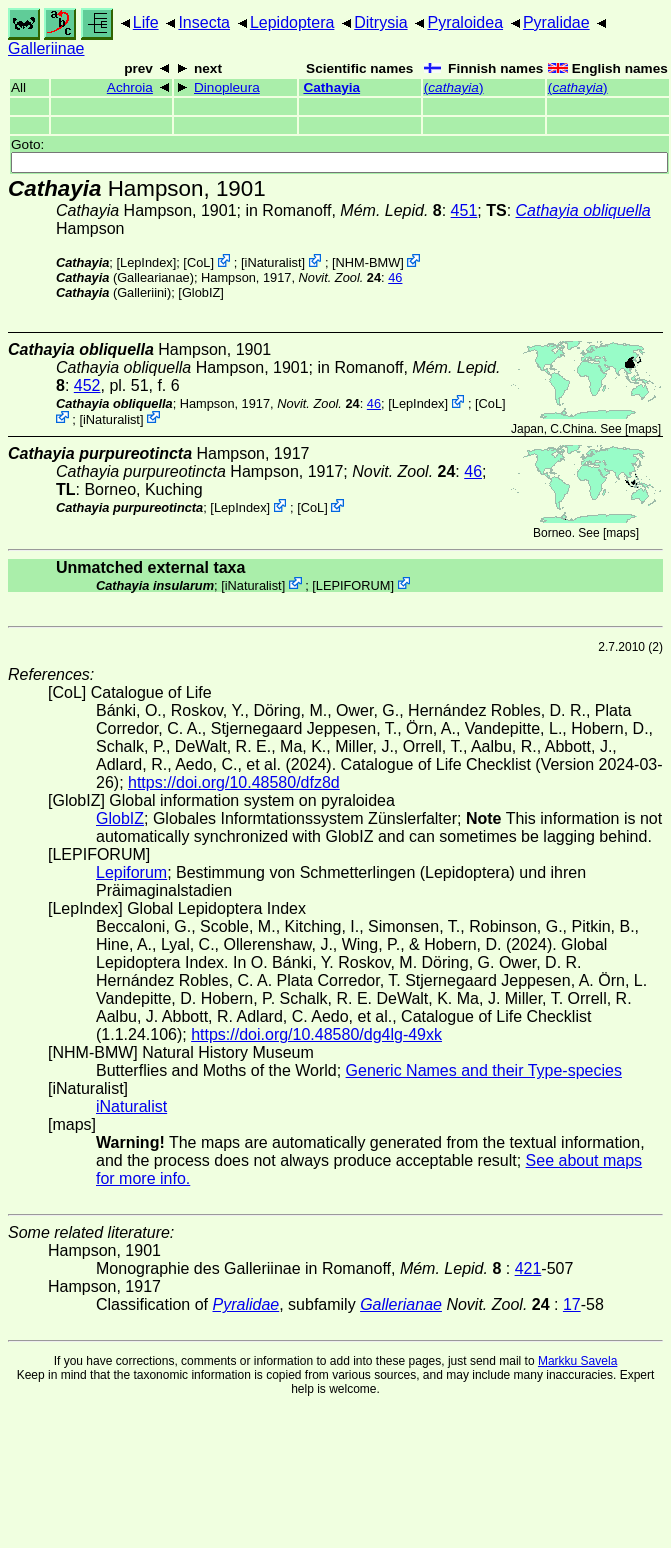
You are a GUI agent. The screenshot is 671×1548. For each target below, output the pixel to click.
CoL (198, 262)
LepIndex (146, 262)
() (454, 87)
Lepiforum (131, 872)
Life (146, 22)
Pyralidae (556, 22)
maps (642, 429)
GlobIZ (201, 292)
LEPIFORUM (353, 584)
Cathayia (331, 87)
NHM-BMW (368, 262)
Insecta (204, 22)
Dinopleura (227, 87)
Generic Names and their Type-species (484, 1070)
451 (464, 210)
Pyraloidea (465, 22)
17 (572, 1304)
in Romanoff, (343, 210)
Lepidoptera (292, 22)
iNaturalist (273, 262)
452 (87, 385)
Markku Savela (577, 1361)
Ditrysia (380, 22)
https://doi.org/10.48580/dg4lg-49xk (316, 1034)
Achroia (130, 87)
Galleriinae (46, 48)
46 (395, 277)
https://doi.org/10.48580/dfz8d (234, 782)
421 (528, 1268)
